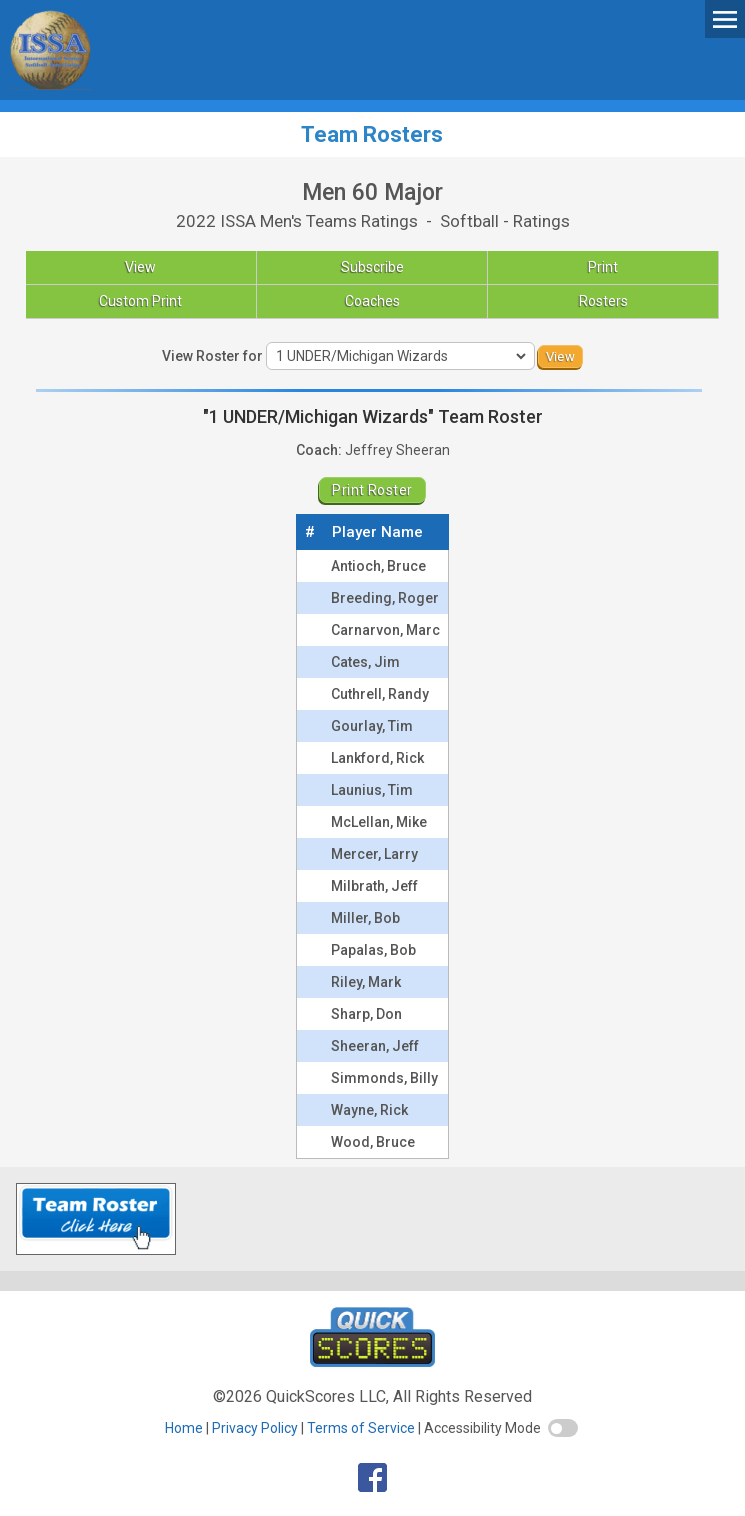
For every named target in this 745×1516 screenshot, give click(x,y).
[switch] (563, 1428)
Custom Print (140, 301)
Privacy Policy (255, 1428)
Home (184, 1428)
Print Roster (372, 490)
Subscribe (372, 267)
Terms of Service (361, 1428)
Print (603, 267)
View (140, 267)
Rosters (603, 301)
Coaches (372, 301)
